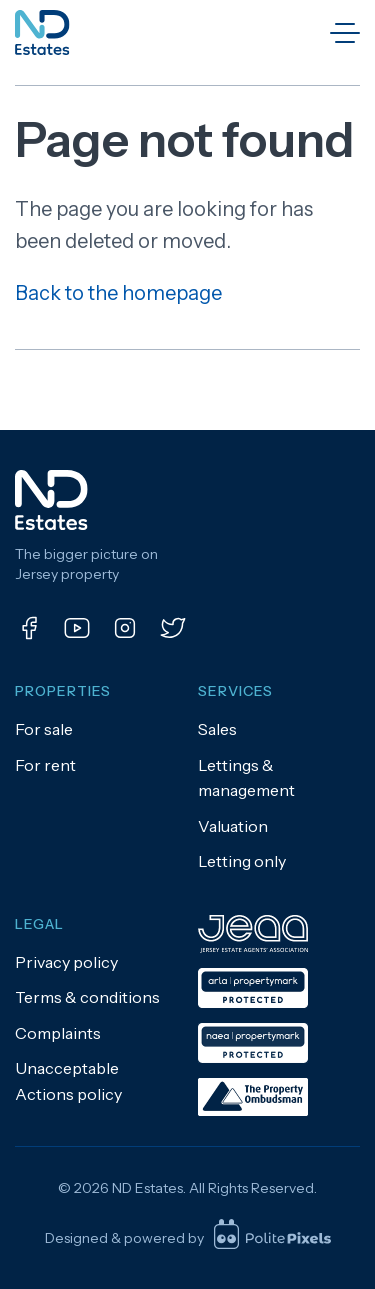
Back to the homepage (118, 293)
